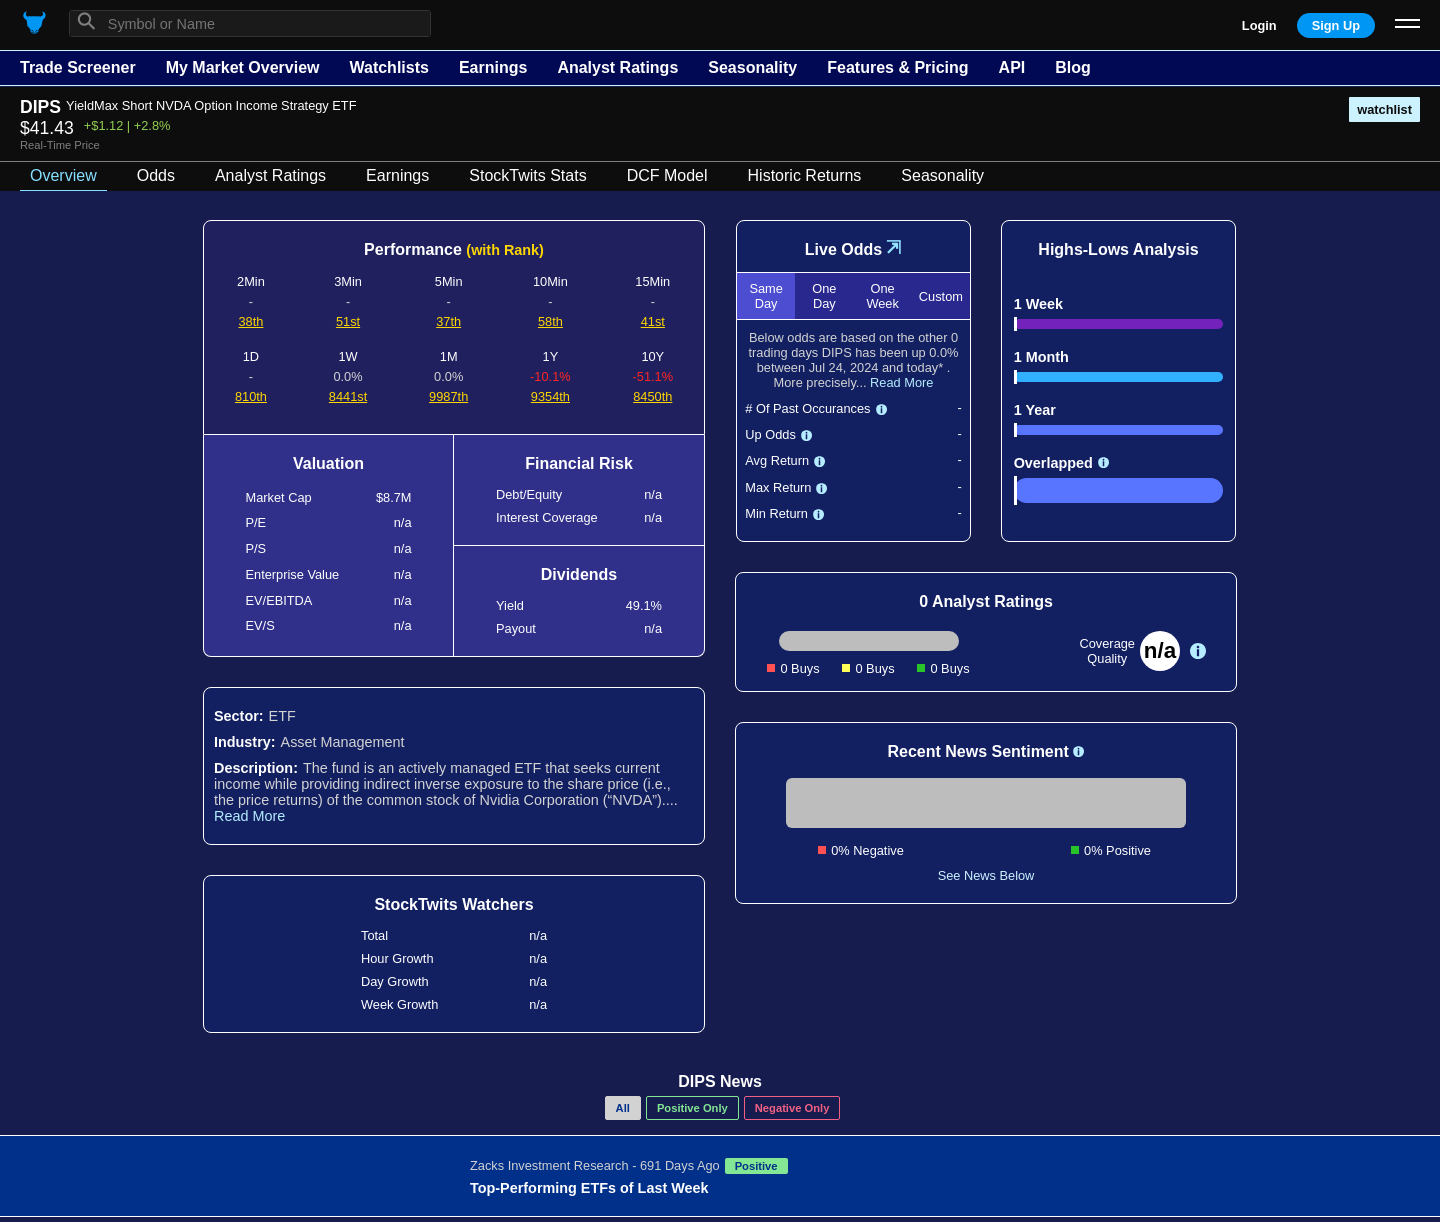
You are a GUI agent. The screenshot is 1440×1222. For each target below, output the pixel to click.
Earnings (493, 67)
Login (1259, 25)
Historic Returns (805, 175)
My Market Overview (243, 67)
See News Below (986, 875)
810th (251, 396)
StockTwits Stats (527, 175)
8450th (652, 396)
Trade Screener (78, 67)
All (623, 1108)
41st (653, 321)
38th (250, 321)
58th (550, 321)
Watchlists (388, 67)
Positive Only (692, 1108)
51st (348, 321)
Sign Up (1336, 25)
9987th (448, 396)
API (1012, 67)
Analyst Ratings (617, 67)
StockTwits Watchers (453, 904)
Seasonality (752, 67)
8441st (348, 396)
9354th (550, 396)
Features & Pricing (897, 67)
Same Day (765, 296)
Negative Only (792, 1108)
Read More (249, 816)
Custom (941, 296)
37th (448, 321)
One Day (824, 296)
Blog (1073, 67)
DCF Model (667, 175)
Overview (63, 175)
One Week (882, 296)
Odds (156, 175)
